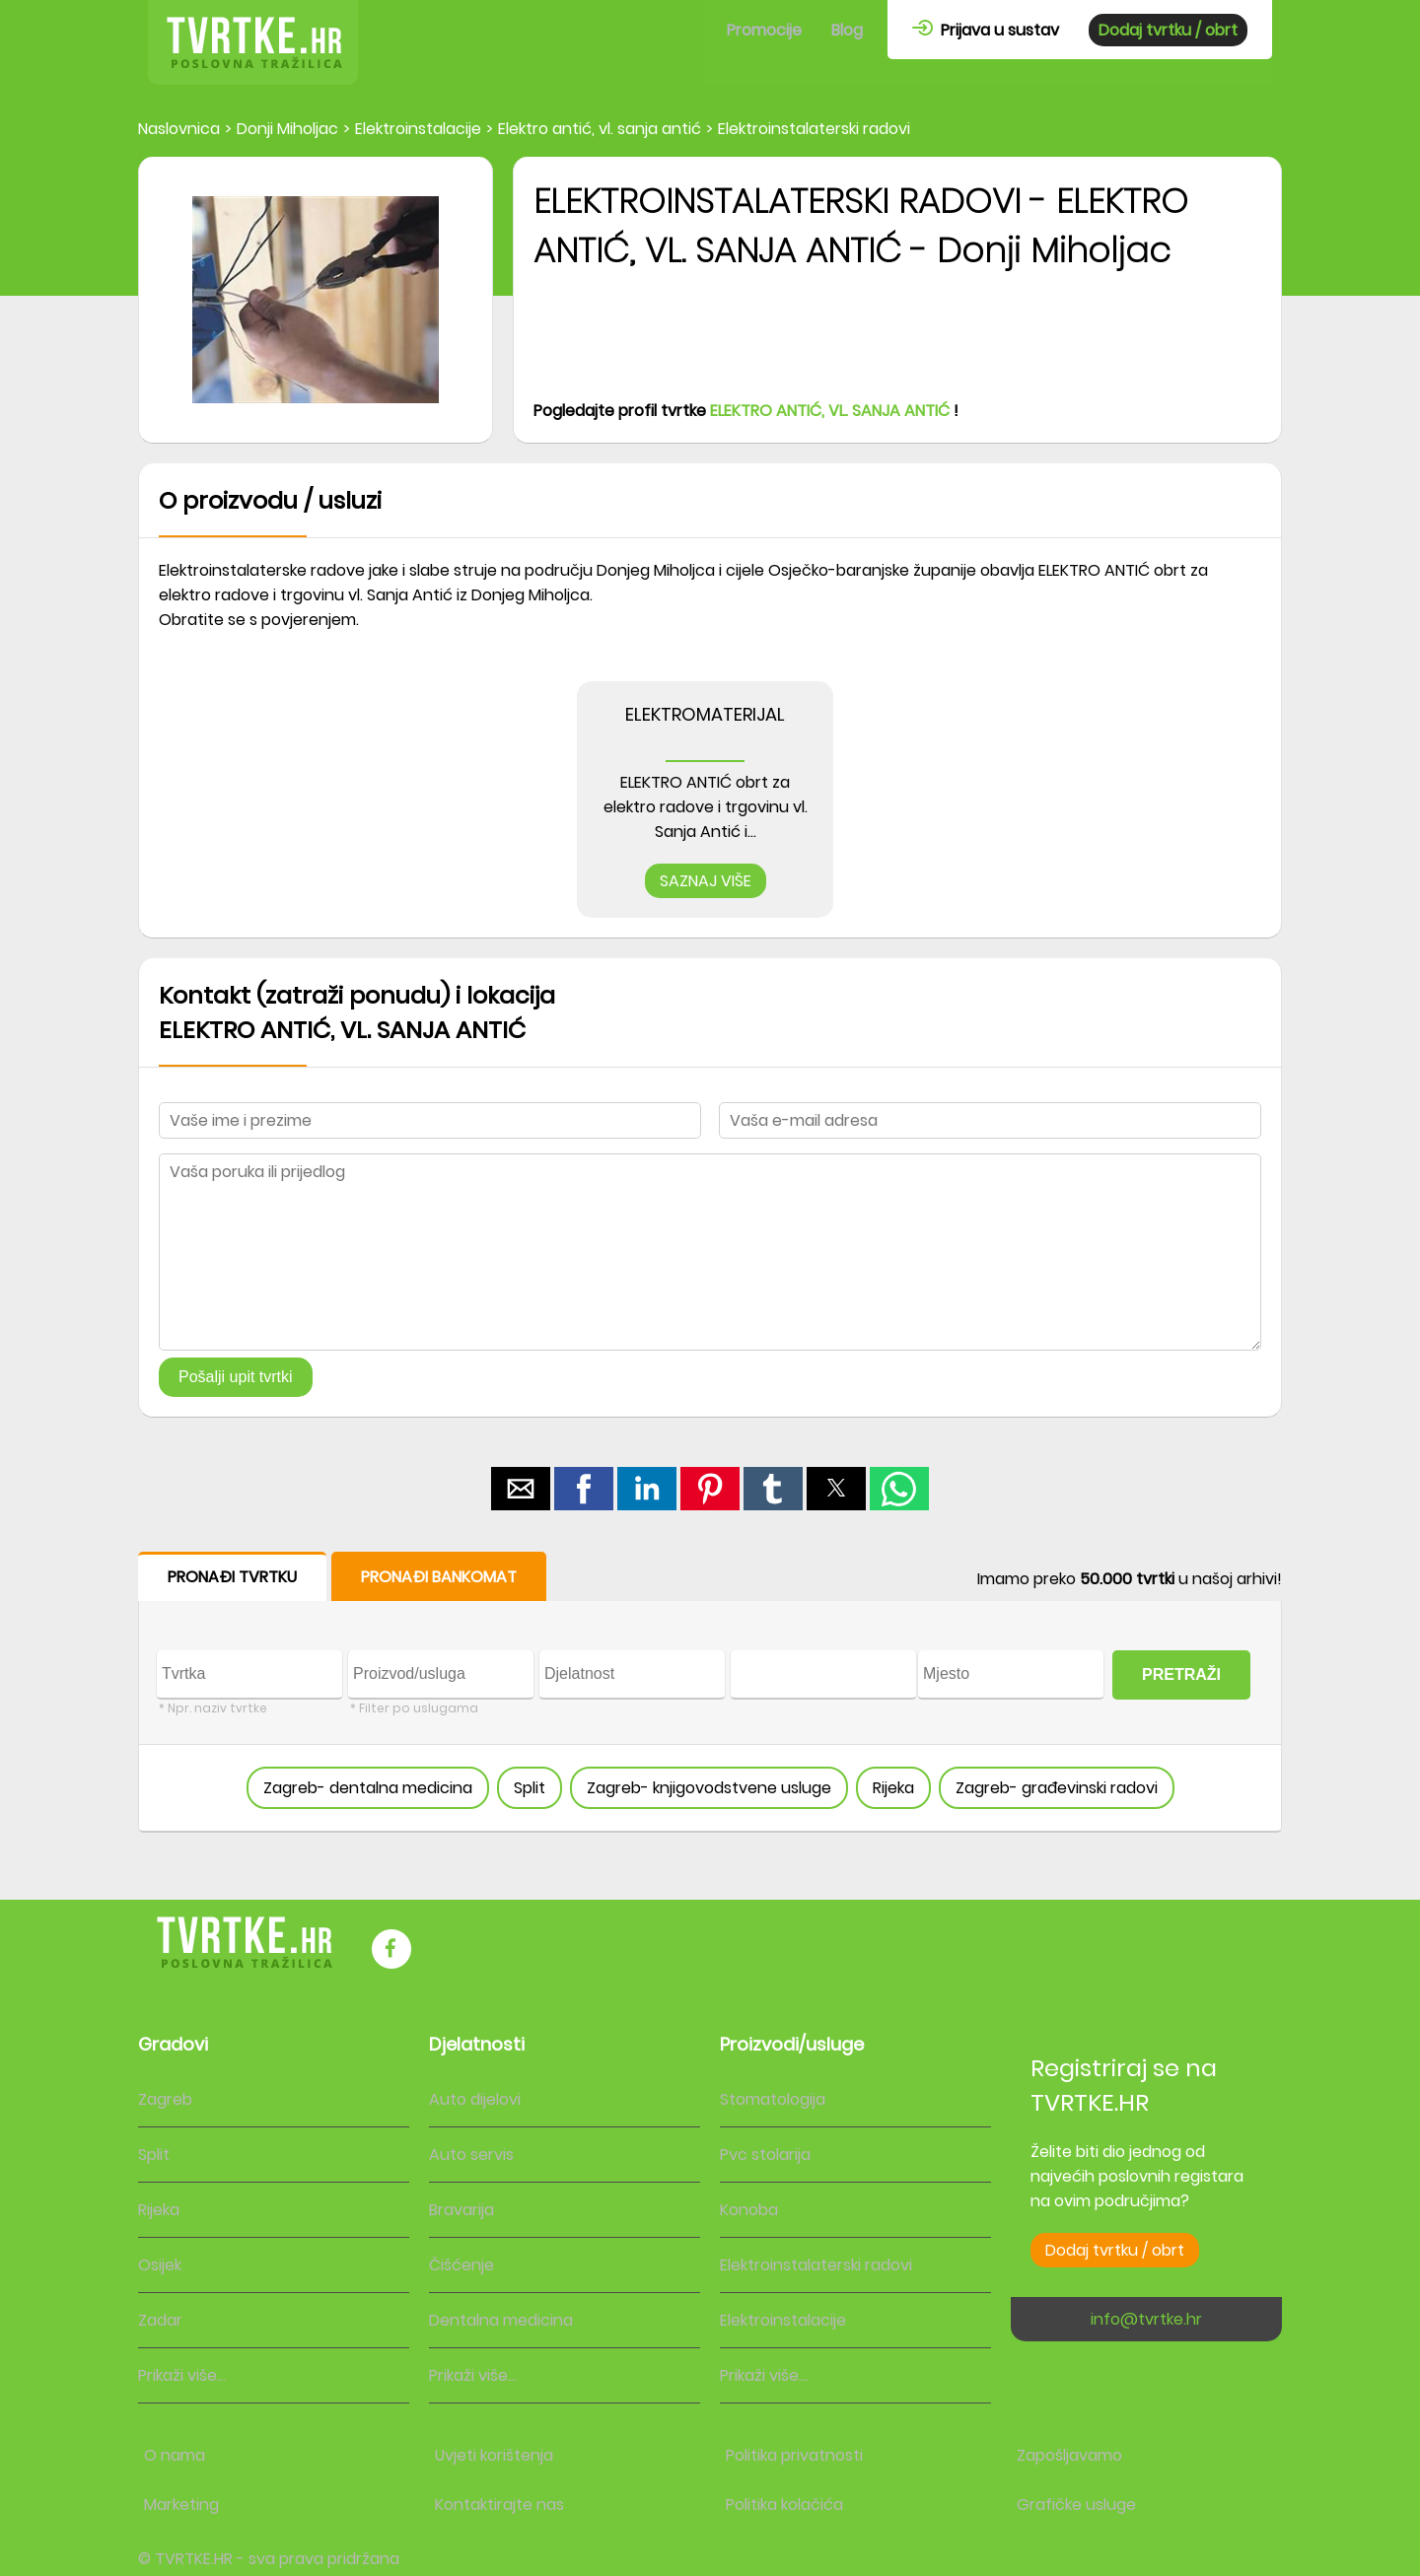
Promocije (764, 30)
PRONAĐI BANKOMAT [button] (439, 1577)
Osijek (159, 2265)
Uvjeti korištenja (494, 2455)
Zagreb (165, 2099)
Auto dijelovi (475, 2099)
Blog (847, 30)
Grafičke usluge (1076, 2504)
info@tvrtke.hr (1146, 2319)
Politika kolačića (784, 2504)
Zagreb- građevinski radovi (1057, 1787)
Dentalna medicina (501, 2320)
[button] (520, 1488)
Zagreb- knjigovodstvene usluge (709, 1787)
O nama (174, 2455)
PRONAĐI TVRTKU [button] (232, 1577)
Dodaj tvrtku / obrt (1168, 30)
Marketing (181, 2504)
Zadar (160, 2320)
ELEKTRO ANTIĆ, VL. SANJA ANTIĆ (830, 410)
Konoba (749, 2209)
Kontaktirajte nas (499, 2504)
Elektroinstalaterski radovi (816, 2265)
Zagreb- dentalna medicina (367, 1787)
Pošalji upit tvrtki (235, 1376)
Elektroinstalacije (783, 2320)
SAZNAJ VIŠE (705, 881)
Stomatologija (772, 2099)
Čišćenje (461, 2265)
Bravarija (461, 2209)
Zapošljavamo (1069, 2455)
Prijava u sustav (985, 30)
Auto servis (471, 2154)
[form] (710, 1692)
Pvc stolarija (765, 2154)
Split (529, 1787)
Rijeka (893, 1787)
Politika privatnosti (794, 2455)
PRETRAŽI (1181, 1674)
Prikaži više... (182, 2375)
